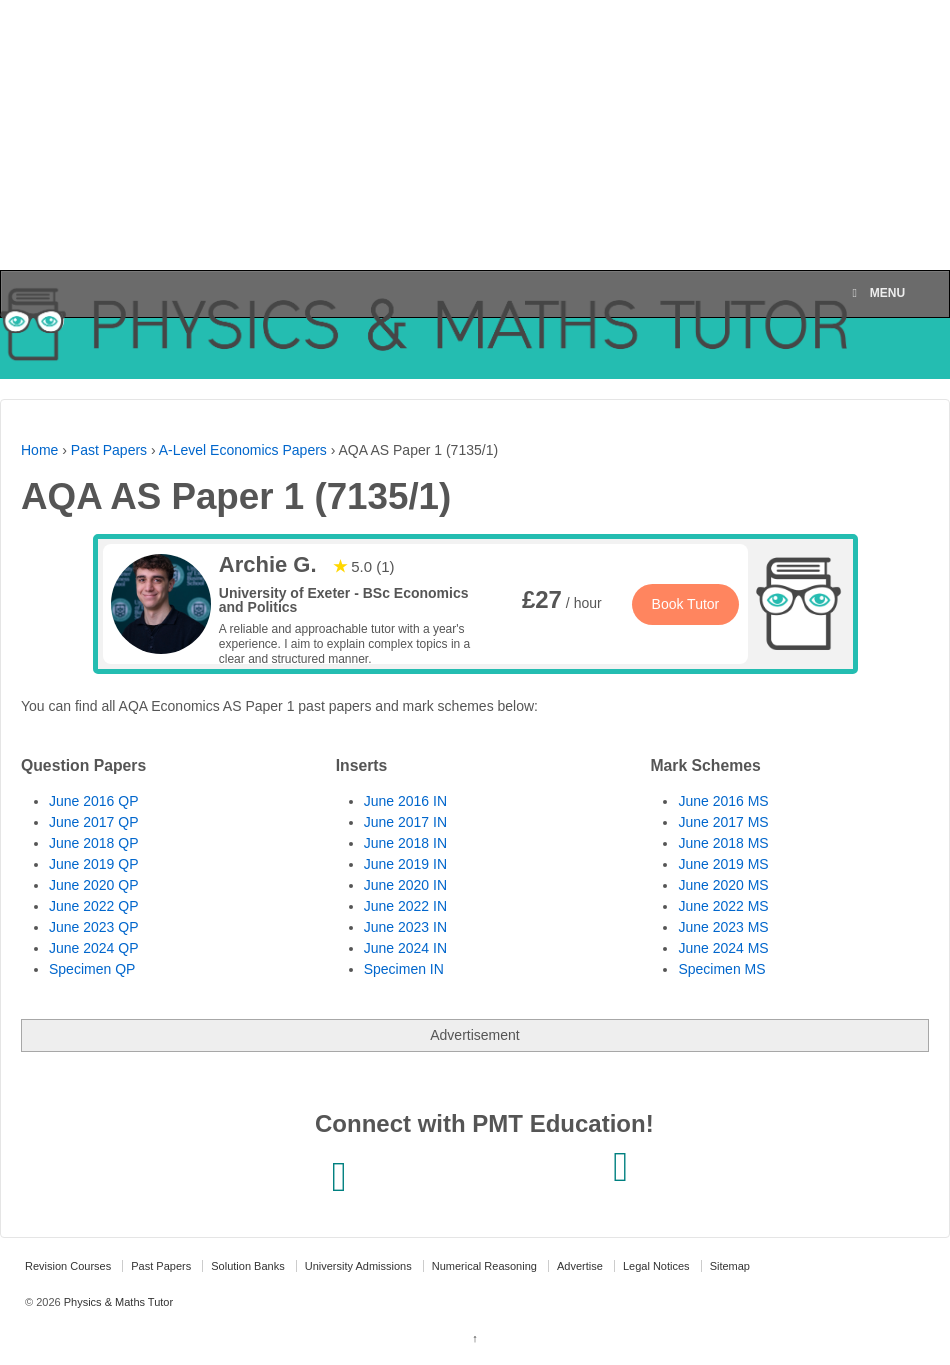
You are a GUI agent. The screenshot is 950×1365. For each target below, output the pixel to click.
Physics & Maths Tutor (117, 1302)
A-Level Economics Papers (243, 450)
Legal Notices (656, 1266)
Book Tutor (686, 604)
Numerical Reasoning (484, 1266)
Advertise (580, 1266)
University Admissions (358, 1266)
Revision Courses (68, 1266)
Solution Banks (247, 1266)
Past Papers (109, 450)
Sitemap (730, 1266)
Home (39, 450)
